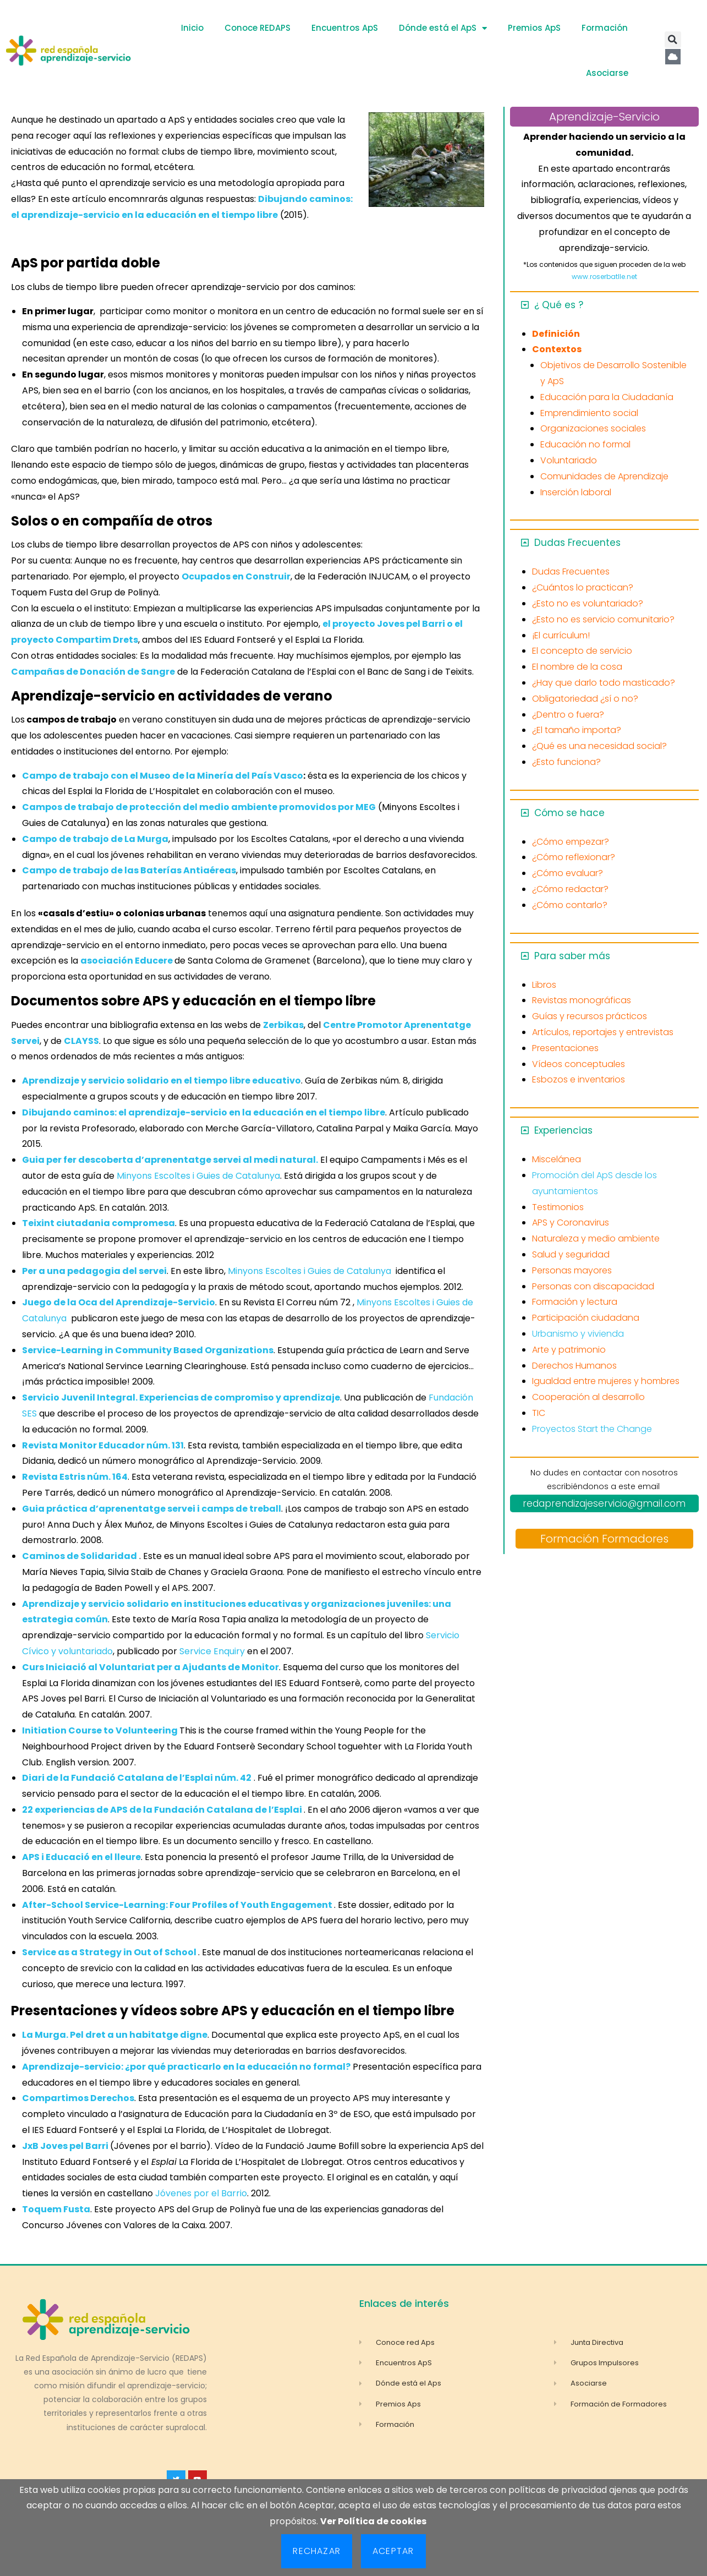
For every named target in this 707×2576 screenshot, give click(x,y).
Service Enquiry (212, 1651)
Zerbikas (283, 1025)
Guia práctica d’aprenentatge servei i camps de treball (151, 1508)
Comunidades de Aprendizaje (604, 476)
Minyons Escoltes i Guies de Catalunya (198, 1175)
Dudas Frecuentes (577, 542)
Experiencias (563, 1130)
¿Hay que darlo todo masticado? (603, 682)
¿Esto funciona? (566, 762)
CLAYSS (81, 1041)
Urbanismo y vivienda (578, 1333)
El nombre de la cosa (577, 666)
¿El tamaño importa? (576, 730)
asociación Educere (127, 960)
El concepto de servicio (582, 650)
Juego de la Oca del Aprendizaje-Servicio (118, 1302)
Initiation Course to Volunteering (100, 1730)
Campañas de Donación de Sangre (93, 671)
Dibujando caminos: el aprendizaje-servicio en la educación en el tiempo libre (203, 1112)
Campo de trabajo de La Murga (95, 839)
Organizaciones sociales (593, 428)
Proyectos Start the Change (592, 1429)
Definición (556, 333)
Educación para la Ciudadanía (606, 397)
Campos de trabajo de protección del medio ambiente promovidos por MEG (199, 807)
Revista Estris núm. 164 (75, 1476)
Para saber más (572, 955)
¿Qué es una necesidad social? (599, 746)
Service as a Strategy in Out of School (110, 1952)
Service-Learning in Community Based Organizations (147, 1350)
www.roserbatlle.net (604, 276)
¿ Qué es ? (558, 304)
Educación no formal (585, 444)
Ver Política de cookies (373, 2521)
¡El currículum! (561, 635)
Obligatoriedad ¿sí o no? (585, 698)
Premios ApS (534, 28)
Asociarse (607, 73)
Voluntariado (568, 460)
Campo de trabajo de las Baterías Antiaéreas (129, 870)
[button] (673, 39)
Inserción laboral (575, 492)
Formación (605, 28)
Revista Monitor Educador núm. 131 (103, 1445)
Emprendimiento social (589, 413)
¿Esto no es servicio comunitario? (603, 619)
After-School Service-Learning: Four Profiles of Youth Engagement (178, 1905)
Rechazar (317, 2551)
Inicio (192, 28)
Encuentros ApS (344, 28)
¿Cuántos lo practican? (582, 587)
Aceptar (393, 2551)
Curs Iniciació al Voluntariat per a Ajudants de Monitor (150, 1667)
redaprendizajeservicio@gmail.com (604, 1503)
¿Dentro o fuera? (568, 714)
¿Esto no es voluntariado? (587, 603)
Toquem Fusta (56, 2209)
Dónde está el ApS (443, 28)
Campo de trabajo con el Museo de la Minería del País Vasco (162, 775)
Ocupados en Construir (236, 576)
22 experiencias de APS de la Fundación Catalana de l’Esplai (163, 1809)
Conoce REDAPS (257, 28)
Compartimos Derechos (78, 2098)
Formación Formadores (604, 1538)
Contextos (557, 349)
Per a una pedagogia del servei (94, 1271)
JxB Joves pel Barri (65, 2146)
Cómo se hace (569, 812)
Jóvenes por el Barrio (201, 2193)
